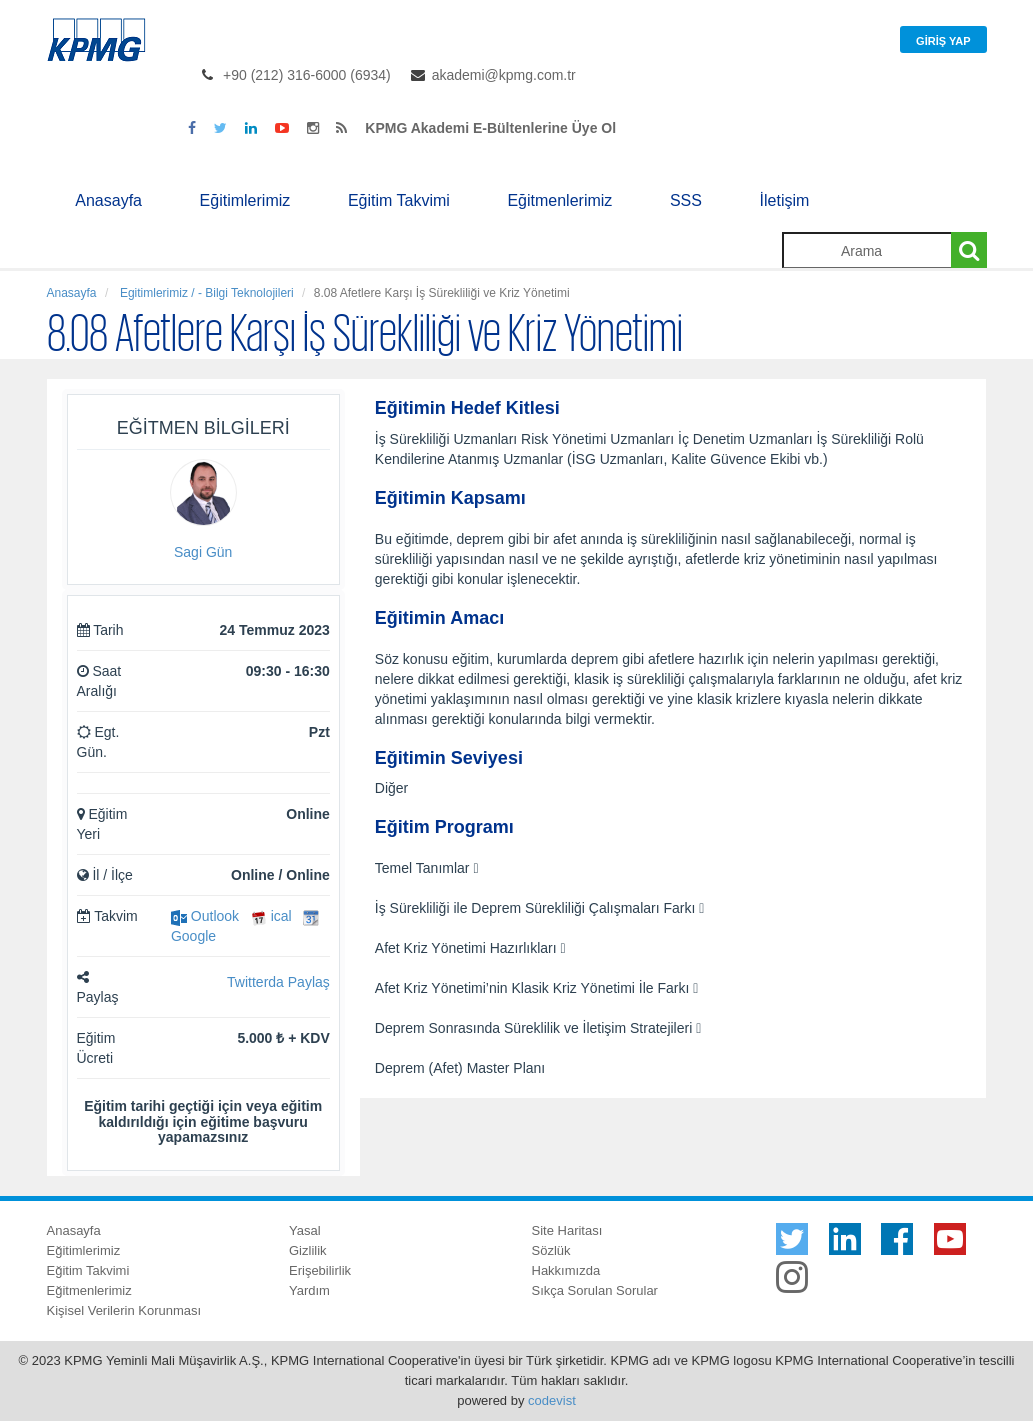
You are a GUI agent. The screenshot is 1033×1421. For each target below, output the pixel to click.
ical (271, 916)
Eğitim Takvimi (399, 200)
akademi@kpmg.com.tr (504, 75)
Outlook (205, 916)
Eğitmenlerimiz (559, 200)
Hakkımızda (566, 1270)
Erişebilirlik (320, 1270)
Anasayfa (108, 200)
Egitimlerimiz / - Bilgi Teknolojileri (205, 293)
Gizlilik (308, 1250)
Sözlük (551, 1250)
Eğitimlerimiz (245, 200)
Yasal (305, 1230)
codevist (552, 1400)
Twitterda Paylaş (278, 982)
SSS (686, 200)
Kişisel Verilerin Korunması (124, 1310)
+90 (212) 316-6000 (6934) (307, 75)
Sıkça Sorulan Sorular (595, 1290)
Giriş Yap (943, 41)
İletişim (785, 200)
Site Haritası (567, 1230)
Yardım (309, 1290)
